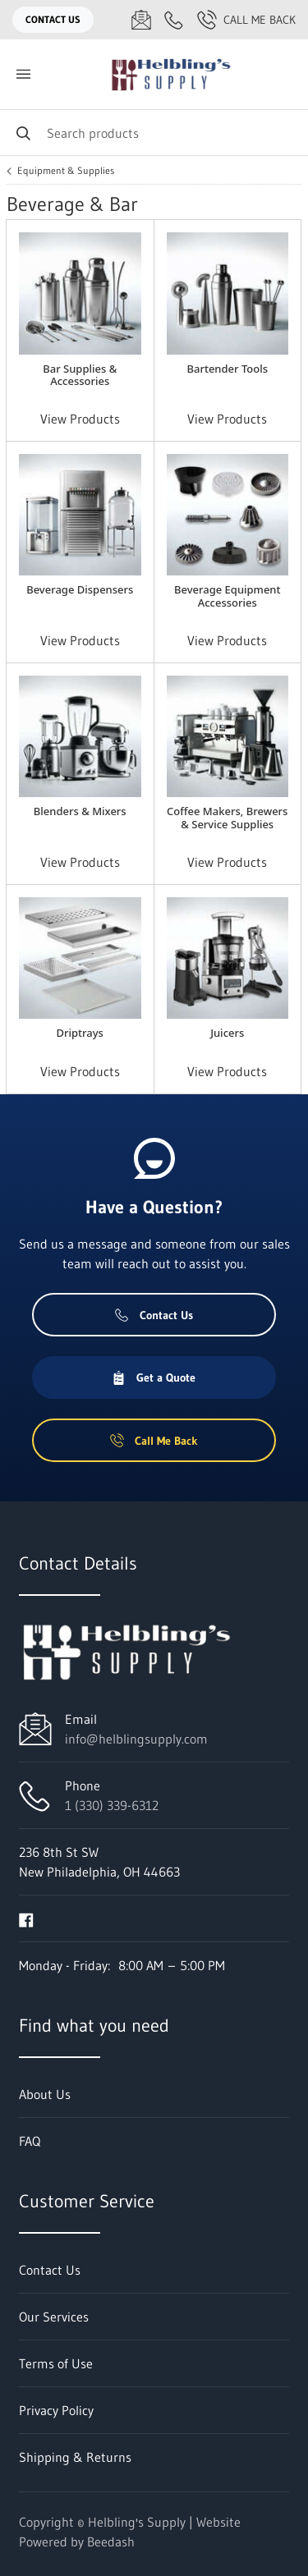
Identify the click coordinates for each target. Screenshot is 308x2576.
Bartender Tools (227, 368)
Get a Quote (153, 1377)
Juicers (227, 1032)
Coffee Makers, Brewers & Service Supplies (227, 817)
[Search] (154, 132)
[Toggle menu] (23, 74)
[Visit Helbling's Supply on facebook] (26, 1918)
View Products (80, 418)
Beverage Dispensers (79, 589)
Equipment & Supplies (65, 170)
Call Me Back (246, 20)
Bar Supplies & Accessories (80, 374)
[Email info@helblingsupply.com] (141, 20)
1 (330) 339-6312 (112, 1805)
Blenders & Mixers (80, 811)
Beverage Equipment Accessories (227, 595)
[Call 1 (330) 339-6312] (174, 20)
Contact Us (52, 19)
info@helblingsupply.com (136, 1738)
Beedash (111, 2541)
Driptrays (80, 1032)
